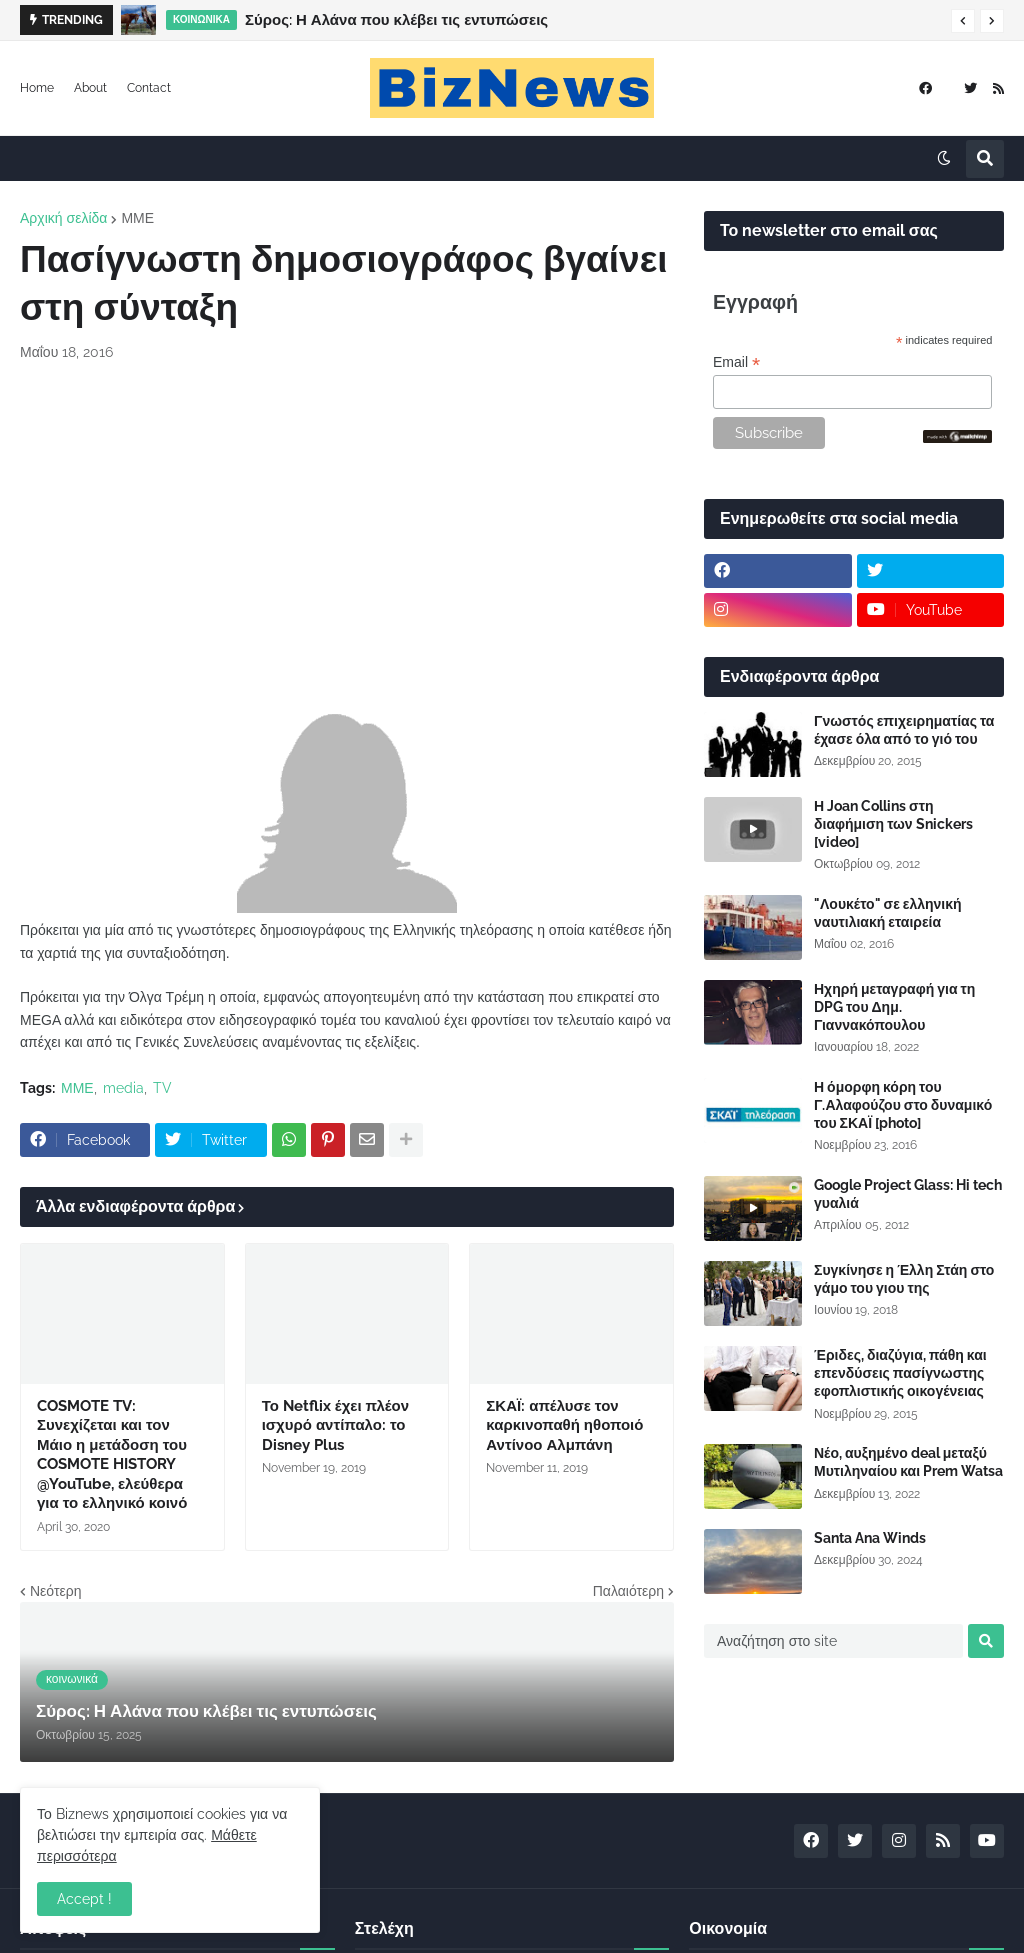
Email (736, 362)
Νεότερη (55, 1591)
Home (37, 88)
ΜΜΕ (137, 218)
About (90, 88)
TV (162, 1088)
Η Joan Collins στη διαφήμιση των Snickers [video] (893, 824)
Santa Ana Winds (870, 1538)
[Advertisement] (347, 528)
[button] (963, 21)
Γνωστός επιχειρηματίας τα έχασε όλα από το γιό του (904, 730)
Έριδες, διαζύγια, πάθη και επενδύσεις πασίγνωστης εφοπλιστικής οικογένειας (900, 1373)
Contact (149, 88)
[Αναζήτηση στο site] (833, 1641)
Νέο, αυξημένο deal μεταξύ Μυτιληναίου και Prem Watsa (908, 1462)
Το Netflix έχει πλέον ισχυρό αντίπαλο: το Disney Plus (335, 1425)
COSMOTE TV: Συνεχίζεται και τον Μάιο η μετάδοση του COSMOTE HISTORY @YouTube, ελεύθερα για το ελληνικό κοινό (112, 1455)
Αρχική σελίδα (63, 218)
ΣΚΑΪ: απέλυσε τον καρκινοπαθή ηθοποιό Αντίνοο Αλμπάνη (564, 1425)
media (123, 1088)
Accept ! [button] (84, 1899)
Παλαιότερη (628, 1591)
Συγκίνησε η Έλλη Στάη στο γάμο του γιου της (904, 1279)
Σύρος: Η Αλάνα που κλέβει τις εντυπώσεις (396, 20)
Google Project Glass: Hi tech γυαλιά (908, 1194)
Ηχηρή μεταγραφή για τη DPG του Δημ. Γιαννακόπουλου (894, 1007)
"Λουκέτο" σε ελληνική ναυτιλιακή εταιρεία (888, 913)
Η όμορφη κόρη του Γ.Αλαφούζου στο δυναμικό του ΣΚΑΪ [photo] (903, 1105)
